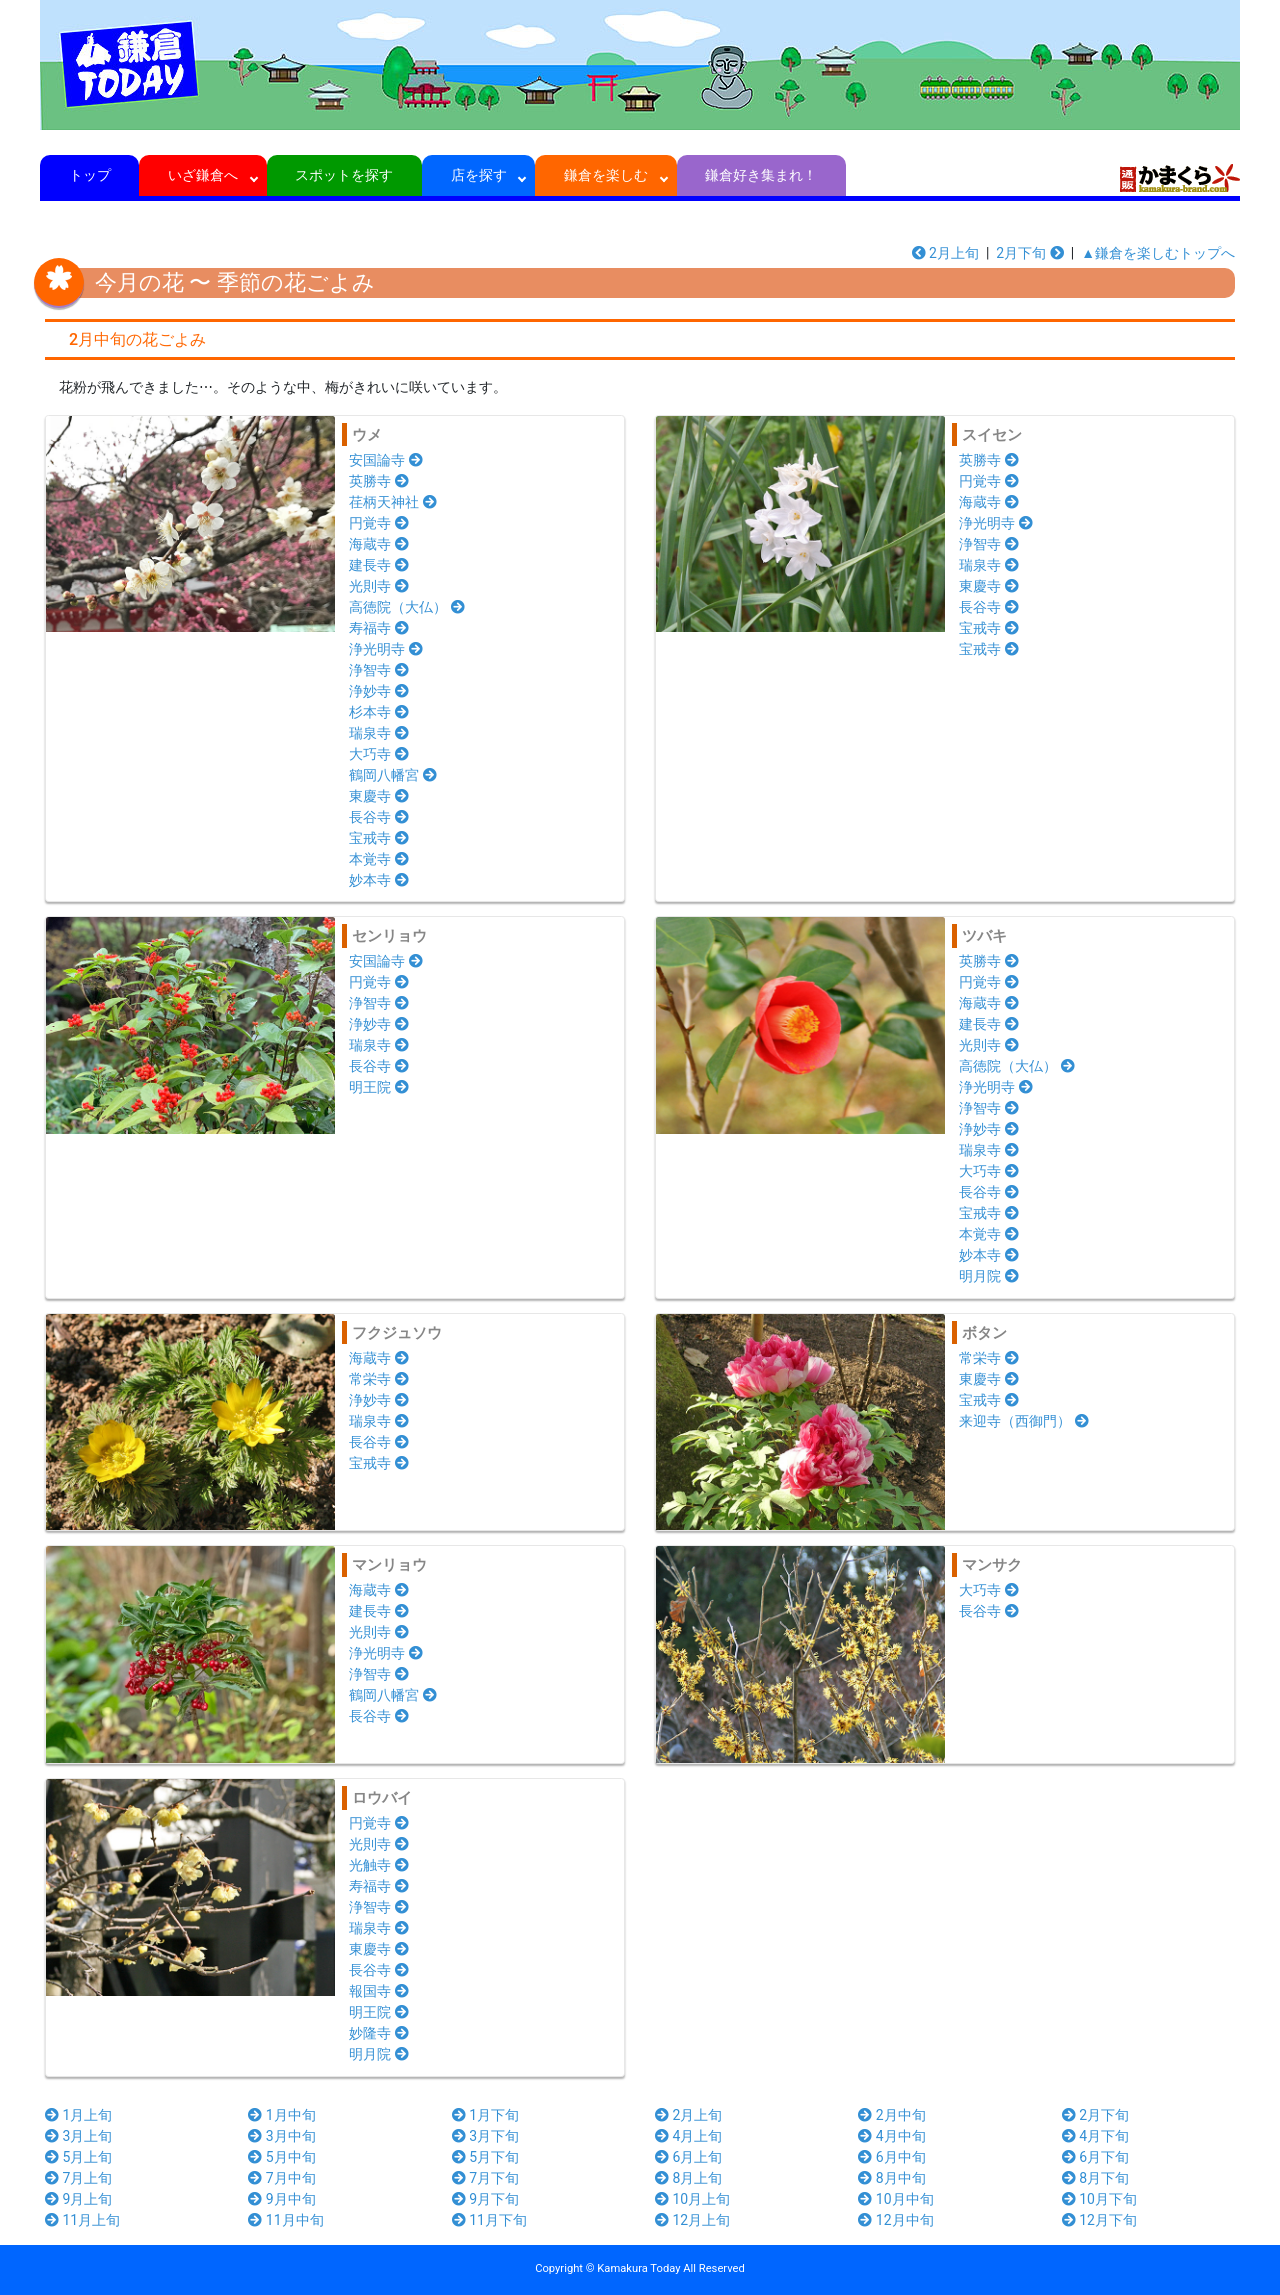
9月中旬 (281, 2199)
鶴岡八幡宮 (393, 775)
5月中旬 (281, 2157)
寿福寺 (379, 628)
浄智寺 (379, 670)
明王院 (379, 1087)
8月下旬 (1095, 2178)
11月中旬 (285, 2220)
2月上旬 (945, 253)
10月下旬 (1099, 2199)
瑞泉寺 (379, 733)
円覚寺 (379, 523)
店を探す (478, 175)
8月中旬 (891, 2178)
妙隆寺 (379, 2033)
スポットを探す (344, 175)
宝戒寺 (379, 838)
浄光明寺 (386, 649)
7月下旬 (485, 2178)
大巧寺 (379, 754)
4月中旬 (891, 2136)
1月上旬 (78, 2115)
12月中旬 (895, 2220)
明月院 (989, 1276)
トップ (89, 175)
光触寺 (379, 1865)
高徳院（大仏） (407, 607)
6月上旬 (688, 2157)
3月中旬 (281, 2136)
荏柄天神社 (393, 502)
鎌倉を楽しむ (606, 175)
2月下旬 (1029, 253)
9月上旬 (78, 2199)
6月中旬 (891, 2157)
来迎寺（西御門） (1024, 1421)
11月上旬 (82, 2220)
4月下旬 (1095, 2136)
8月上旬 (688, 2178)
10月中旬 (895, 2199)
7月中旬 (281, 2178)
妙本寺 (379, 880)
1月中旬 (281, 2115)
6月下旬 (1095, 2157)
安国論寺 (386, 460)
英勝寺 (379, 481)
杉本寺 (379, 712)
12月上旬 (692, 2220)
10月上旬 (692, 2199)
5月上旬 (78, 2157)
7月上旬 (78, 2178)
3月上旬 (78, 2136)
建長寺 (379, 565)
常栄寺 (379, 1379)
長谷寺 (379, 817)
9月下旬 (485, 2199)
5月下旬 (485, 2157)
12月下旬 (1099, 2220)
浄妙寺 (379, 691)
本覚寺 (379, 859)
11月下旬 (489, 2220)
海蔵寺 (379, 544)
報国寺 (379, 1991)
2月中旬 (891, 2115)
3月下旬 (485, 2136)
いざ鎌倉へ (203, 175)
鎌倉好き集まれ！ (761, 175)
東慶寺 (379, 796)
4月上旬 (688, 2136)
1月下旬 (485, 2115)
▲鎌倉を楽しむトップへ (1158, 253)
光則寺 (379, 586)
